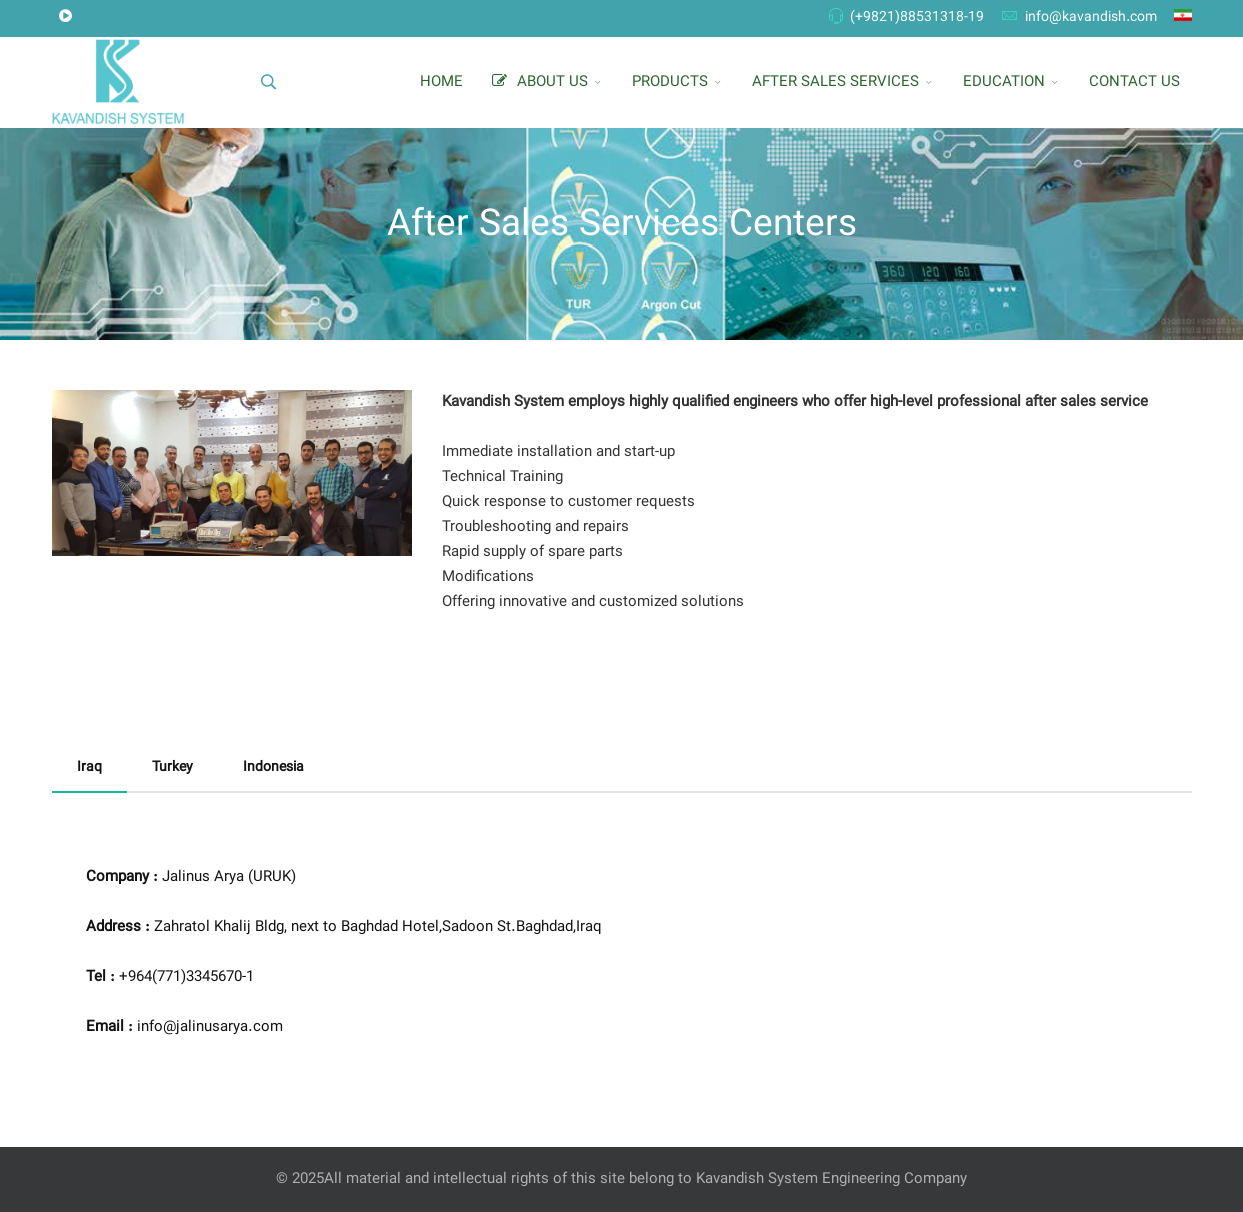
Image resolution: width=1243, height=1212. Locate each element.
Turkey (172, 768)
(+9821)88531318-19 (917, 17)
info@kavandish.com (1091, 17)
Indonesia (273, 768)
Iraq (89, 768)
